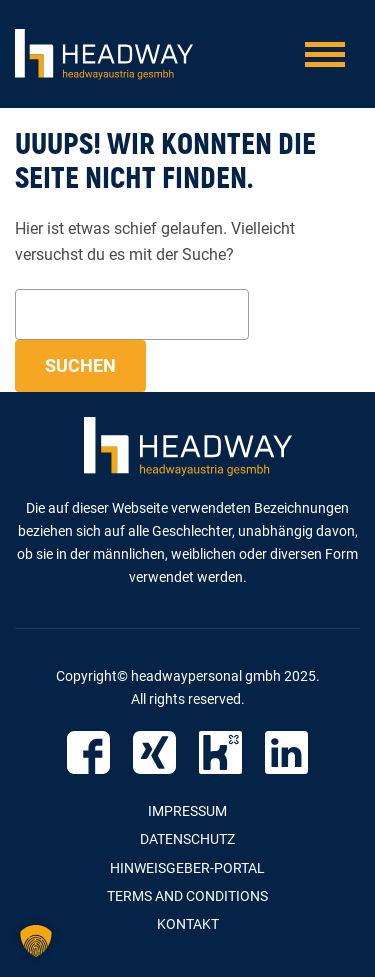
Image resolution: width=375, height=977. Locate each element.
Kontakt (188, 924)
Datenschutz (187, 839)
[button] (36, 941)
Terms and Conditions (187, 896)
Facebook (88, 752)
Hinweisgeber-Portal (187, 868)
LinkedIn (286, 752)
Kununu (220, 752)
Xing (154, 752)
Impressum (187, 811)
